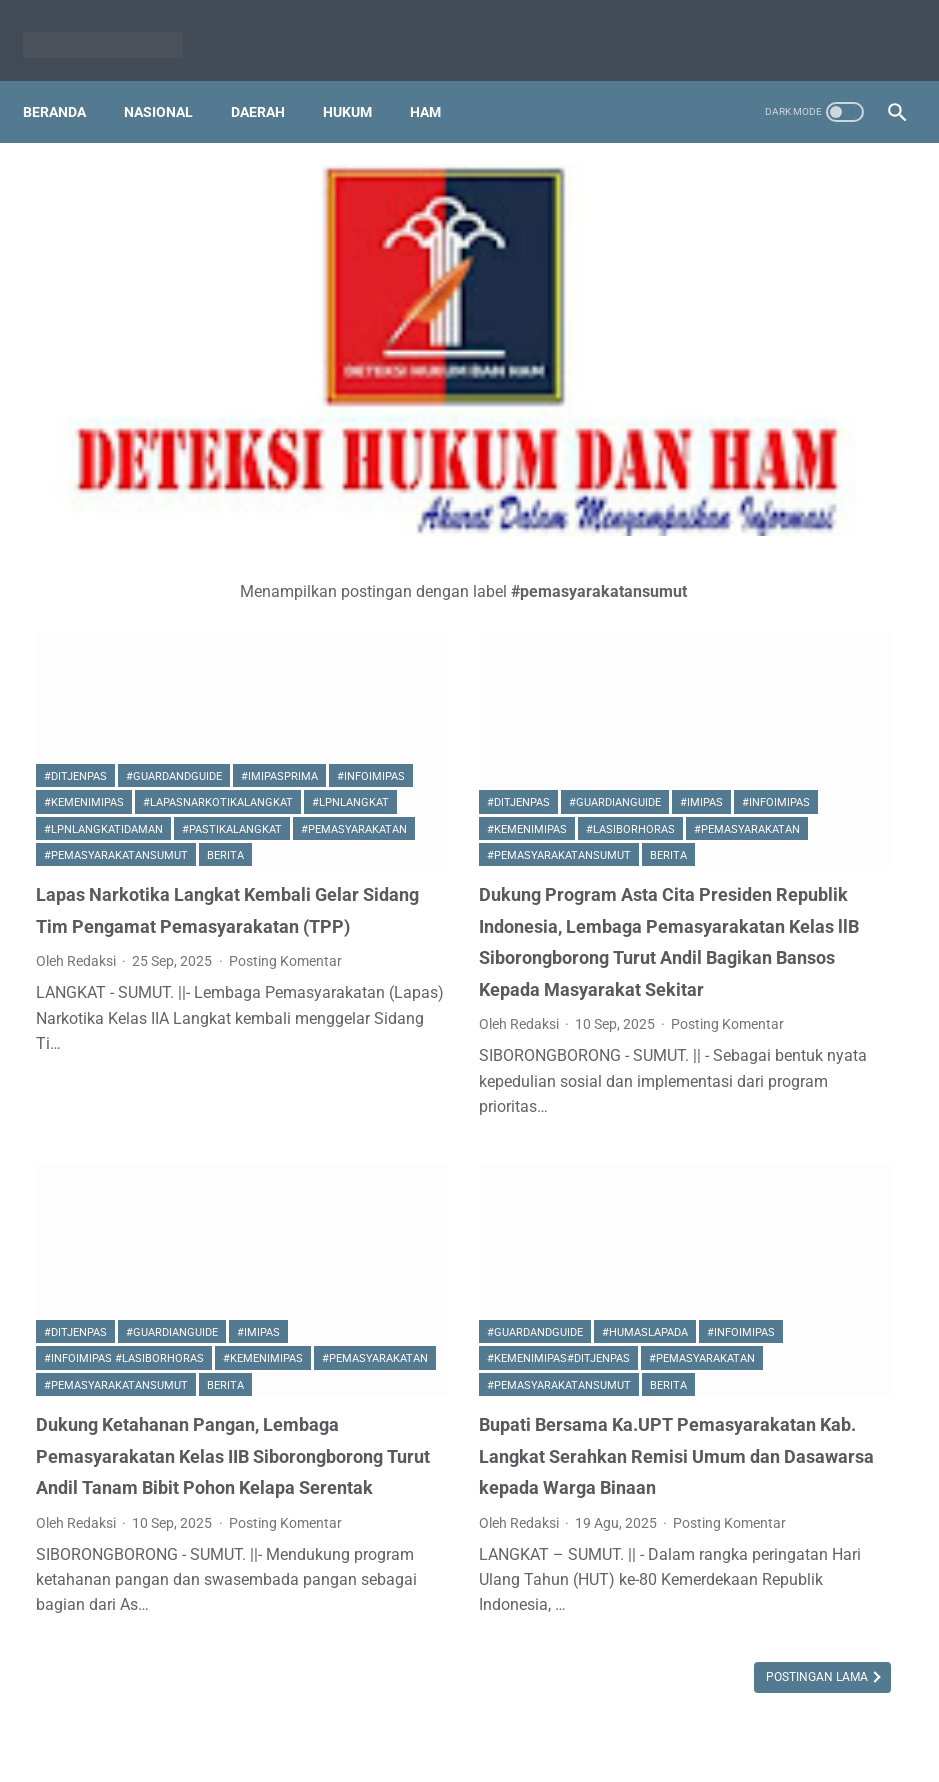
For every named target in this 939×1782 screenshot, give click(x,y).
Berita (225, 636)
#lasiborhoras (391, 610)
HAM (438, 79)
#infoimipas (174, 531)
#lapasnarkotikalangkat (218, 557)
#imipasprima (82, 531)
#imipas (561, 557)
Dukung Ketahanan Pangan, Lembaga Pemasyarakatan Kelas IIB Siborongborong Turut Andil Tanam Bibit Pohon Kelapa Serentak (171, 1300)
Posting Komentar (92, 827)
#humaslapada (505, 1119)
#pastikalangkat (94, 610)
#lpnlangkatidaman (199, 583)
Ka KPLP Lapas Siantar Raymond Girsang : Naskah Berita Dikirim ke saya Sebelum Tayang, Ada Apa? (788, 1364)
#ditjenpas (75, 505)
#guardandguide (174, 505)
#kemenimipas (84, 557)
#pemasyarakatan (216, 610)
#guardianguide (475, 557)
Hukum (360, 79)
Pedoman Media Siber (614, 1719)
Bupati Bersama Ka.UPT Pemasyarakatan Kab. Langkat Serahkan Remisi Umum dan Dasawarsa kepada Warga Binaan (474, 1300)
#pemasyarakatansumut (116, 636)
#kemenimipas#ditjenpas (505, 1145)
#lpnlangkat (82, 583)
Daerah (271, 79)
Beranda (67, 79)
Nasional (171, 79)
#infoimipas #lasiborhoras (124, 1145)
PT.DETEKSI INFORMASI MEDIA (429, 1719)
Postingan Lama (539, 1600)
